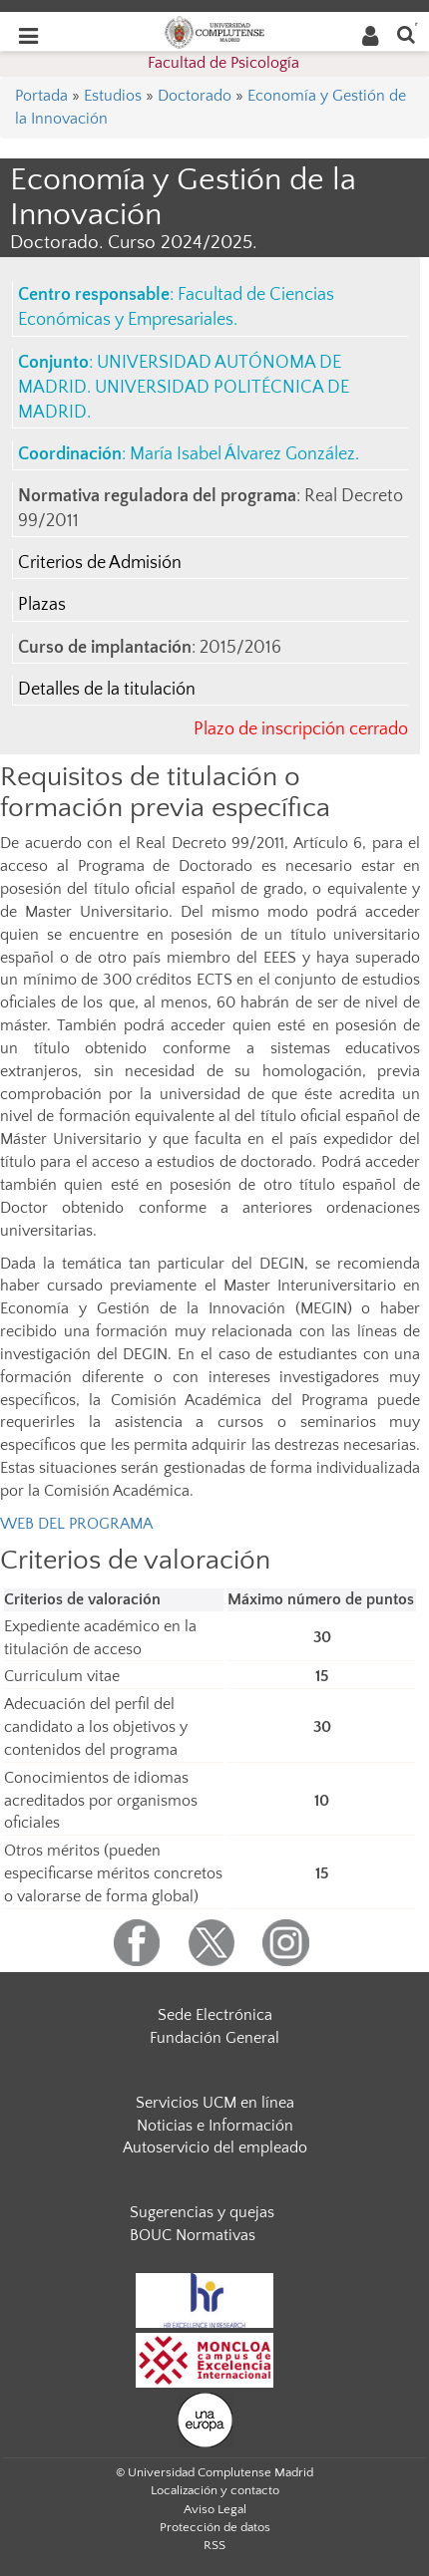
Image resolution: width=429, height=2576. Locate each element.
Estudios (113, 96)
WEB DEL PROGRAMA (76, 1524)
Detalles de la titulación (107, 690)
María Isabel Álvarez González (242, 454)
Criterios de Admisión (100, 563)
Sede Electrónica (215, 2015)
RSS (214, 2545)
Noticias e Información (215, 2126)
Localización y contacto (215, 2490)
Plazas (42, 605)
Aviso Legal (215, 2509)
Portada (41, 96)
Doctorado (194, 96)
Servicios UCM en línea (215, 2103)
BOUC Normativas (192, 2235)
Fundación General (214, 2038)
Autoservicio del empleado (215, 2147)
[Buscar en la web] (406, 33)
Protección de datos (215, 2527)
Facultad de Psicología (223, 63)
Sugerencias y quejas (202, 2212)
